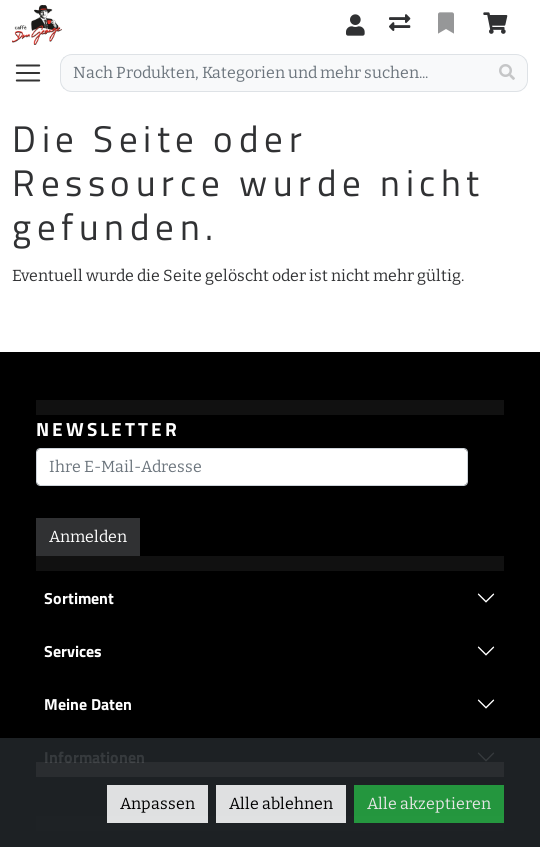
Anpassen (157, 803)
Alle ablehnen (281, 803)
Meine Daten (88, 704)
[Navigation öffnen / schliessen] (36, 73)
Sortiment (79, 598)
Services (73, 651)
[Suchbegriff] (274, 73)
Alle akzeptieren (429, 803)
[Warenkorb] (499, 25)
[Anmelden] (355, 25)
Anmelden (88, 536)
